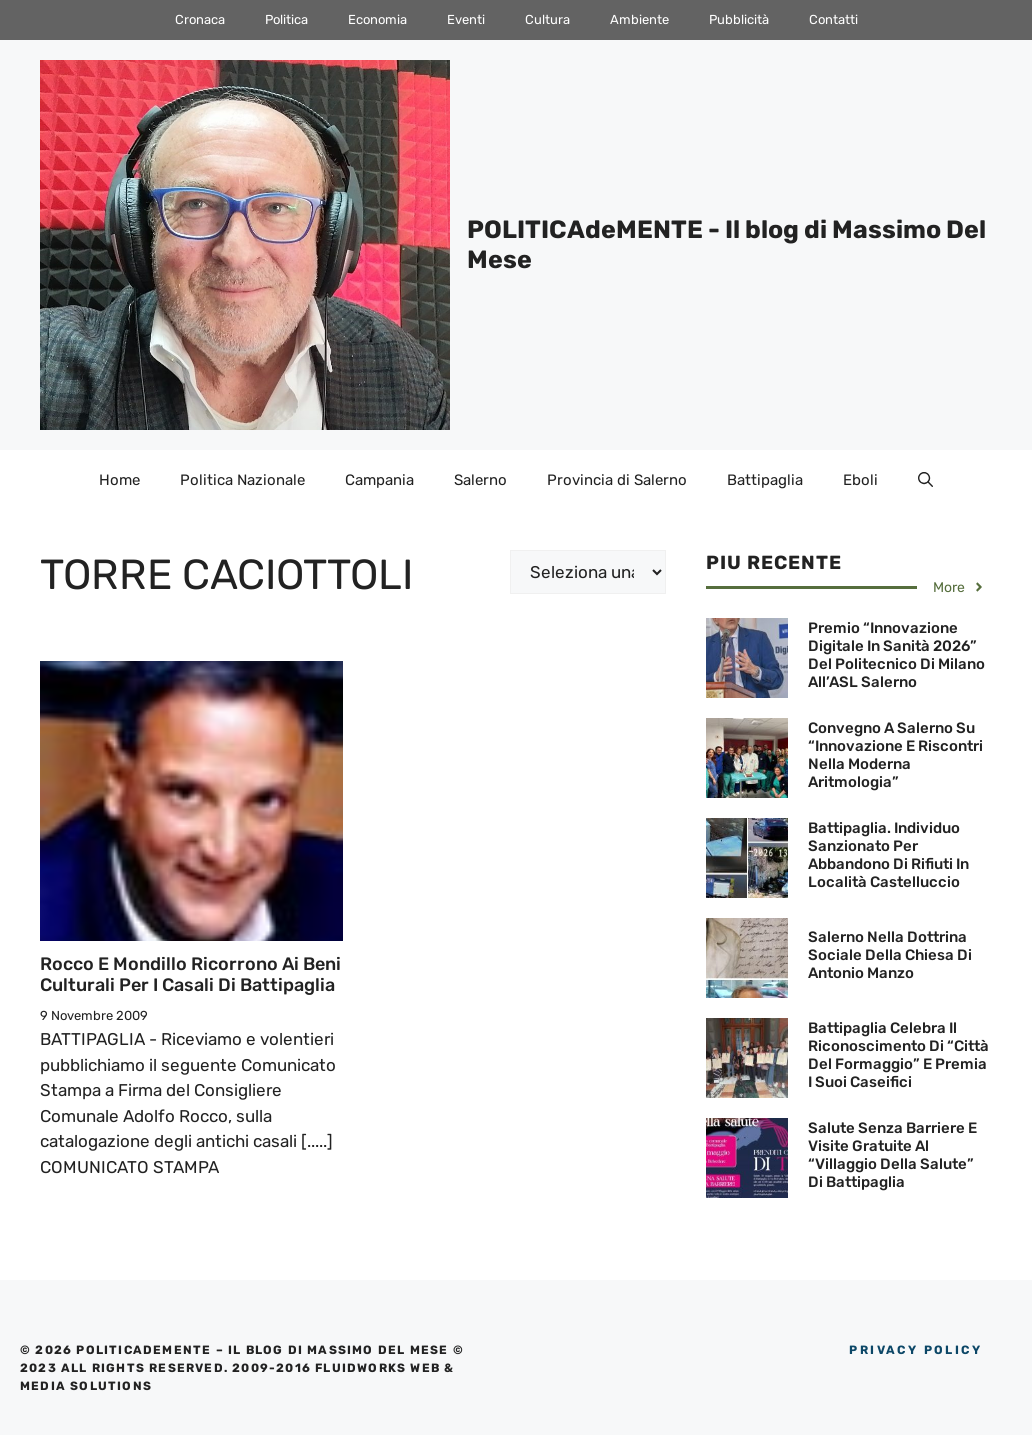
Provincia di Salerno (617, 480)
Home (119, 480)
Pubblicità (739, 19)
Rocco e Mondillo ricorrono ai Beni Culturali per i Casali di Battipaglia (190, 975)
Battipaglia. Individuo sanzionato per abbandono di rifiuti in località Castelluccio (888, 855)
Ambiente (639, 19)
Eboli (860, 480)
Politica (286, 19)
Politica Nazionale (242, 480)
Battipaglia (765, 480)
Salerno (480, 480)
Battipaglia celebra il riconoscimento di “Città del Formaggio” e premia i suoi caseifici (898, 1055)
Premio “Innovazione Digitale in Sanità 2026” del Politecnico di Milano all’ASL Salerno (896, 655)
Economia (377, 19)
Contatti (833, 19)
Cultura (547, 19)
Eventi (466, 19)
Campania (379, 480)
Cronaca (200, 19)
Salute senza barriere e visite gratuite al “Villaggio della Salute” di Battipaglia (892, 1155)
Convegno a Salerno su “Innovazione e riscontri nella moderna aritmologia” (895, 755)
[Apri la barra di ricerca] (925, 480)
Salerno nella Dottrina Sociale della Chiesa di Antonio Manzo (890, 955)
